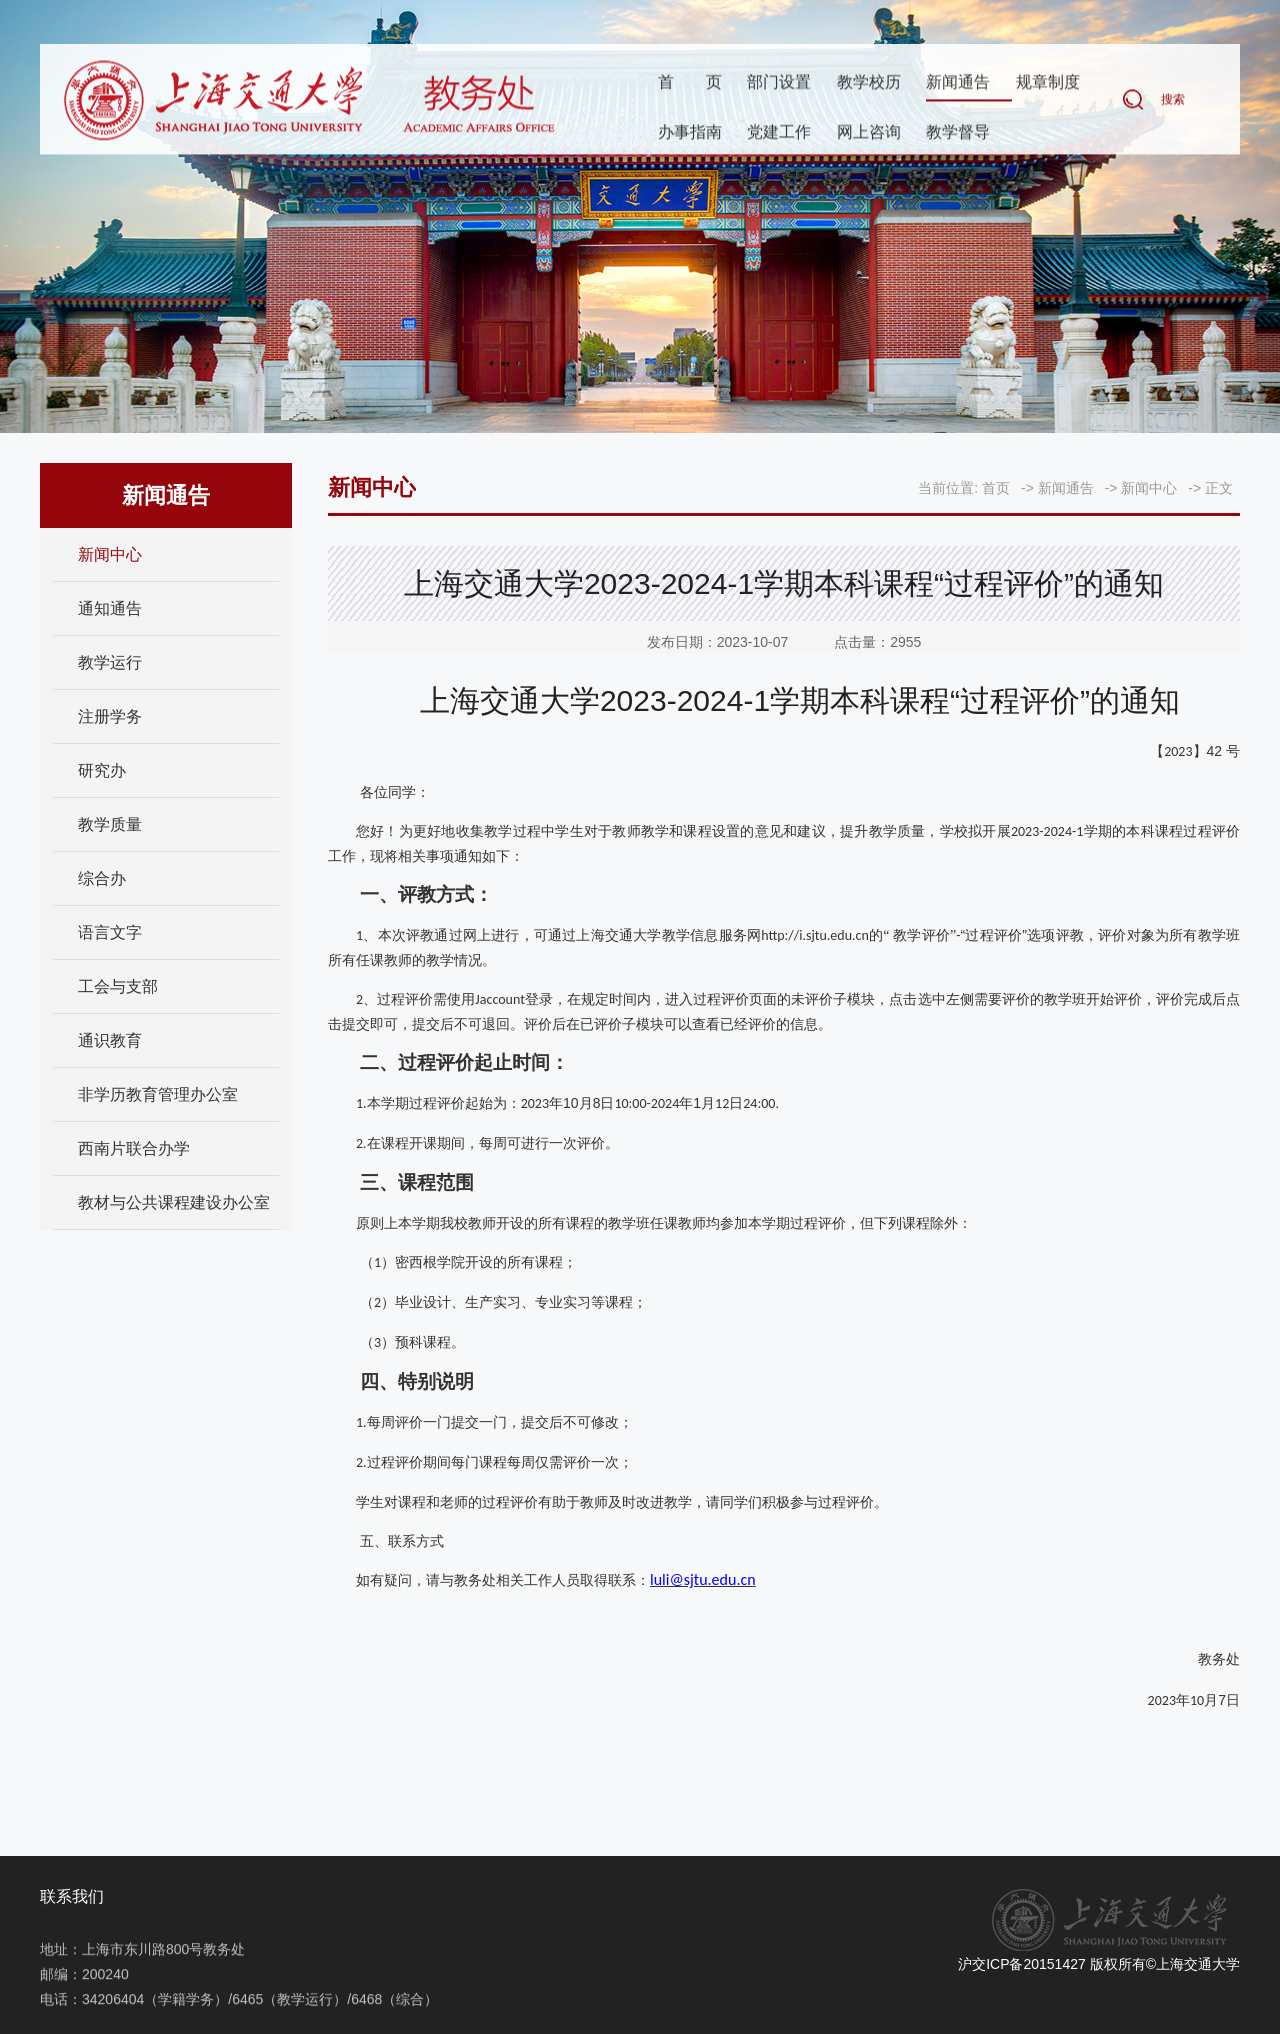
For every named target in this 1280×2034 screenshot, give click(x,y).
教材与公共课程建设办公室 (174, 1202)
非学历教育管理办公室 (158, 1094)
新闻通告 (958, 83)
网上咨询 (869, 133)
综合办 (102, 878)
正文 (1219, 488)
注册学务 (110, 716)
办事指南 (690, 133)
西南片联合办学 (134, 1148)
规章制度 (1048, 83)
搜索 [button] (1173, 101)
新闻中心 (110, 554)
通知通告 (110, 608)
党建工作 (779, 133)
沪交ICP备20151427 (1022, 1964)
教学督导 (958, 133)
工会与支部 (118, 986)
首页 (690, 83)
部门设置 (779, 83)
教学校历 (869, 83)
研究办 (102, 770)
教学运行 (110, 662)
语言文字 (110, 932)
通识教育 (110, 1040)
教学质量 (110, 824)
